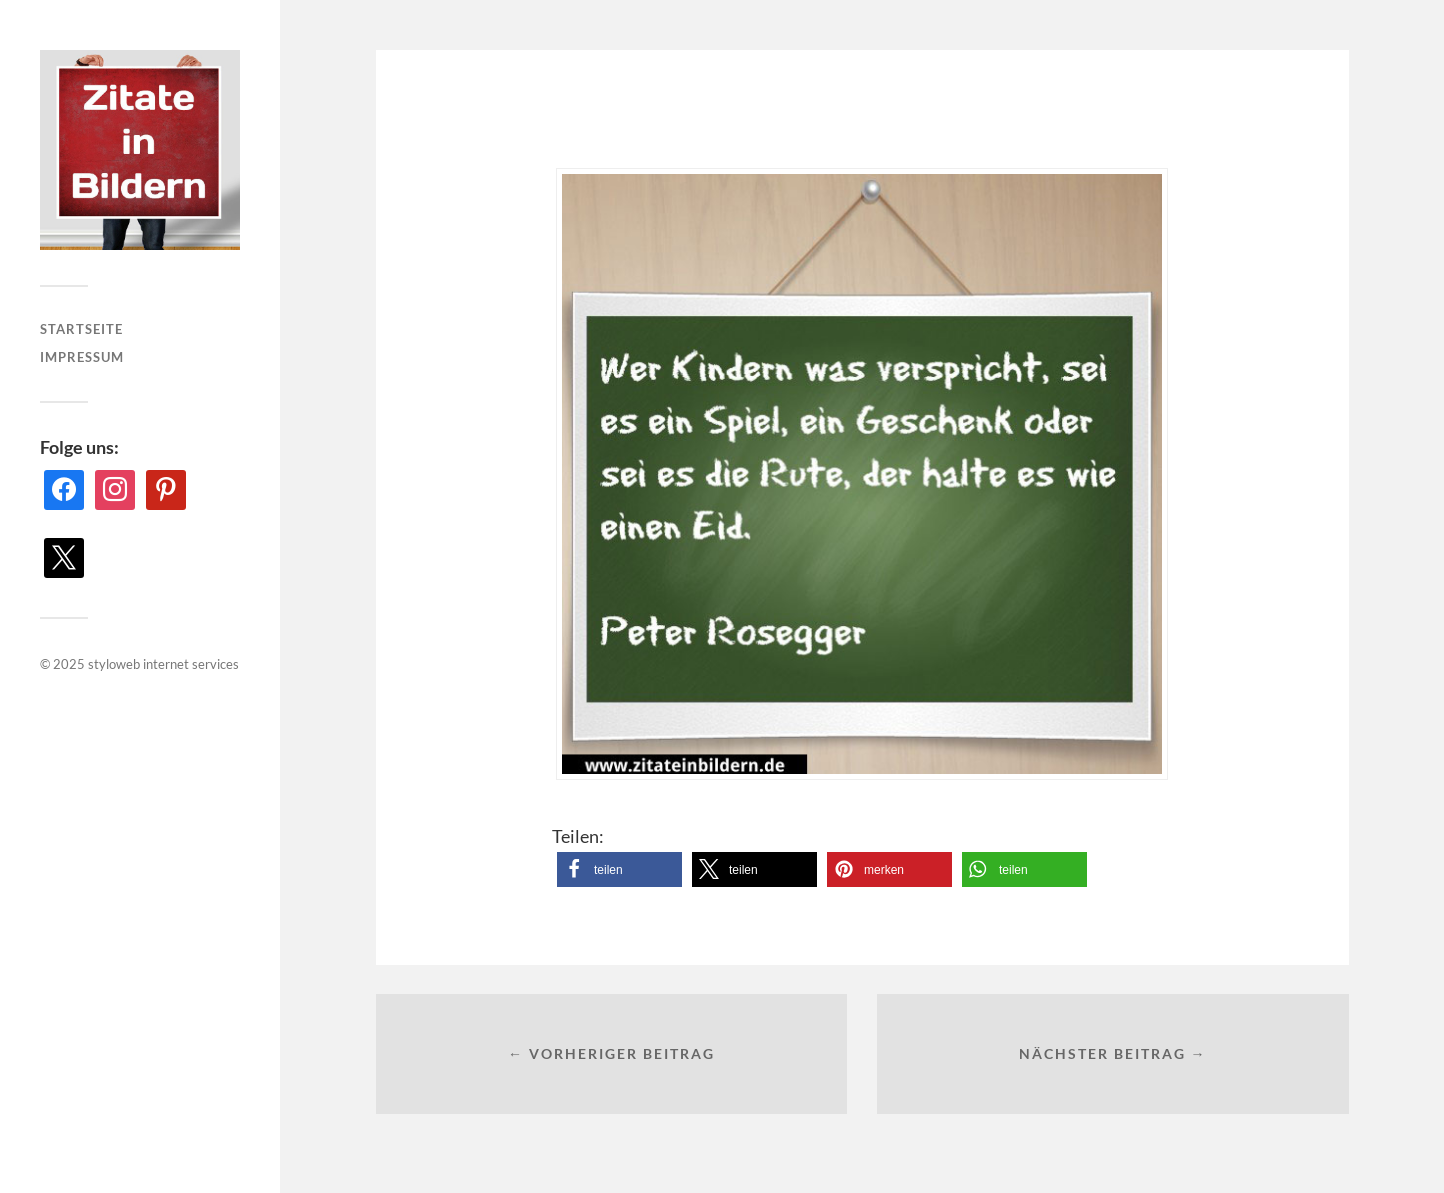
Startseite (81, 329)
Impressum (82, 357)
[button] (619, 869)
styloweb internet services (163, 664)
